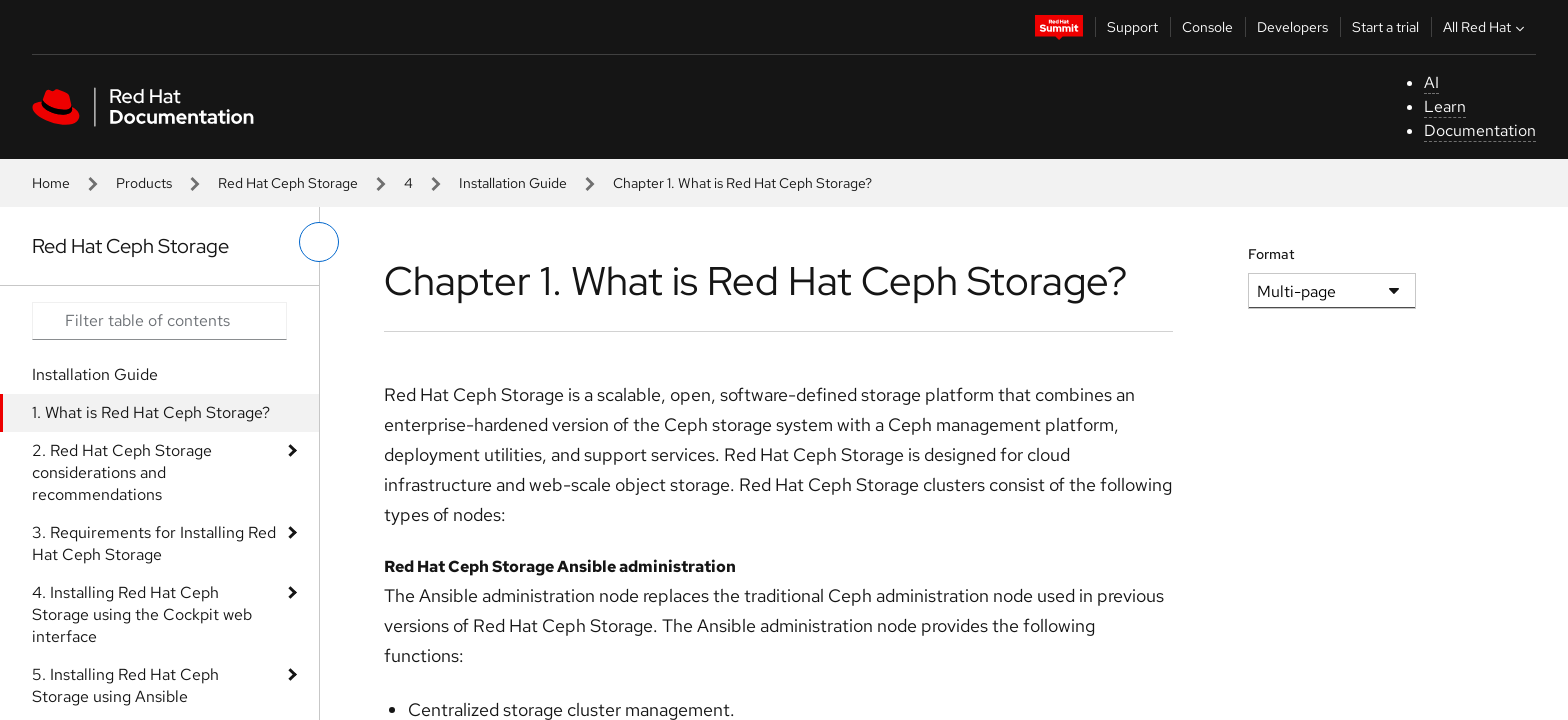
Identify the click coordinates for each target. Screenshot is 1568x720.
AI (1431, 82)
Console (1207, 27)
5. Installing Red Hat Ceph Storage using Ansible (125, 685)
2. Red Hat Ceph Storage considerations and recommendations (122, 472)
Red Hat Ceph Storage (288, 183)
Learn (1445, 106)
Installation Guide (513, 183)
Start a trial (1385, 27)
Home (51, 183)
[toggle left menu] (319, 242)
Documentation (1480, 130)
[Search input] (159, 321)
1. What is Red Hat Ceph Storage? (151, 412)
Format (1271, 254)
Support (1132, 27)
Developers (1292, 27)
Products (144, 183)
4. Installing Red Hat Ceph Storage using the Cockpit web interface (142, 614)
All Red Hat (1486, 27)
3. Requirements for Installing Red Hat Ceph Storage (154, 543)
